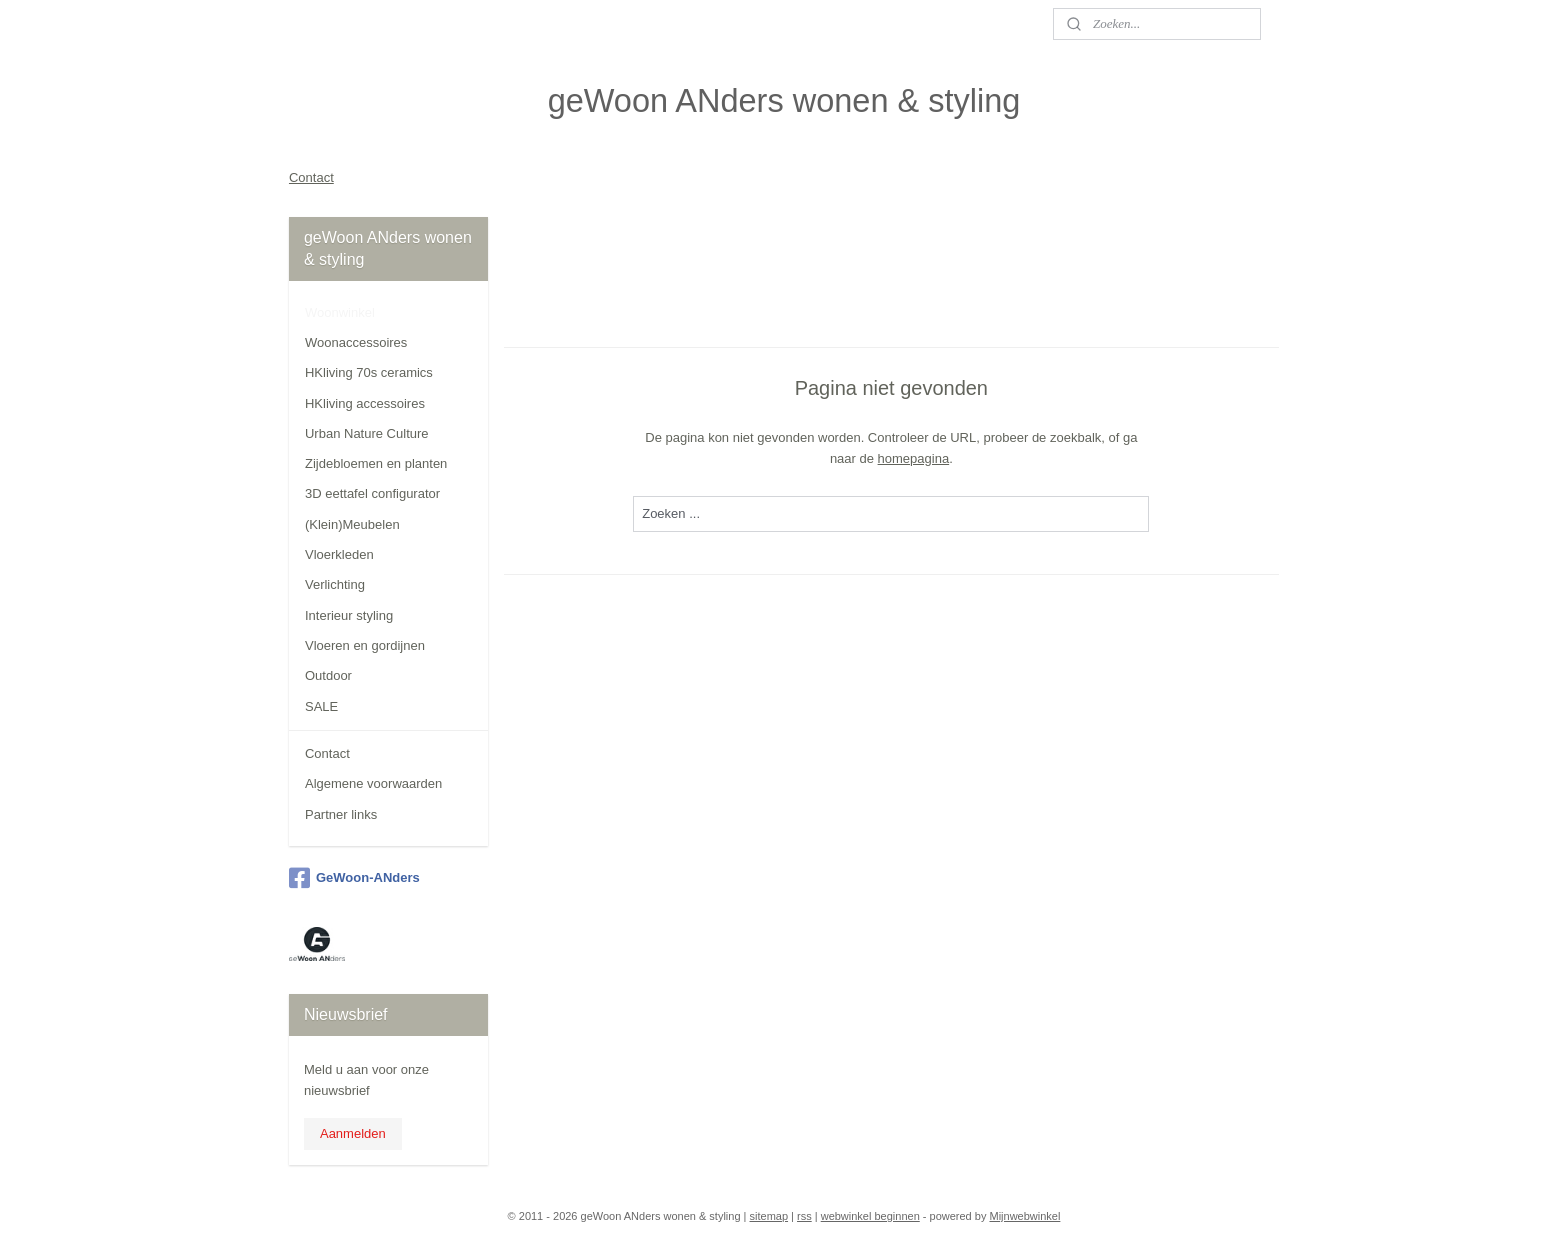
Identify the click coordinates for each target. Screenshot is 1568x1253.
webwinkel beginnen (870, 1216)
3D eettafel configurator (372, 493)
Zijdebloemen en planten (376, 463)
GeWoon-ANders (354, 878)
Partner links (341, 814)
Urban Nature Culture (367, 433)
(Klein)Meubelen (352, 524)
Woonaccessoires (356, 342)
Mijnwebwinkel (1024, 1216)
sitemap (769, 1216)
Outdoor (328, 675)
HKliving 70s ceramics (369, 372)
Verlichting (335, 584)
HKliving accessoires (365, 403)
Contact (311, 177)
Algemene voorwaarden (373, 783)
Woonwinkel (340, 312)
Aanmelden (353, 1133)
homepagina (914, 457)
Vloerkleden (339, 554)
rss (804, 1216)
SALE (321, 706)
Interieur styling (349, 615)
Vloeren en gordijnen (365, 645)
